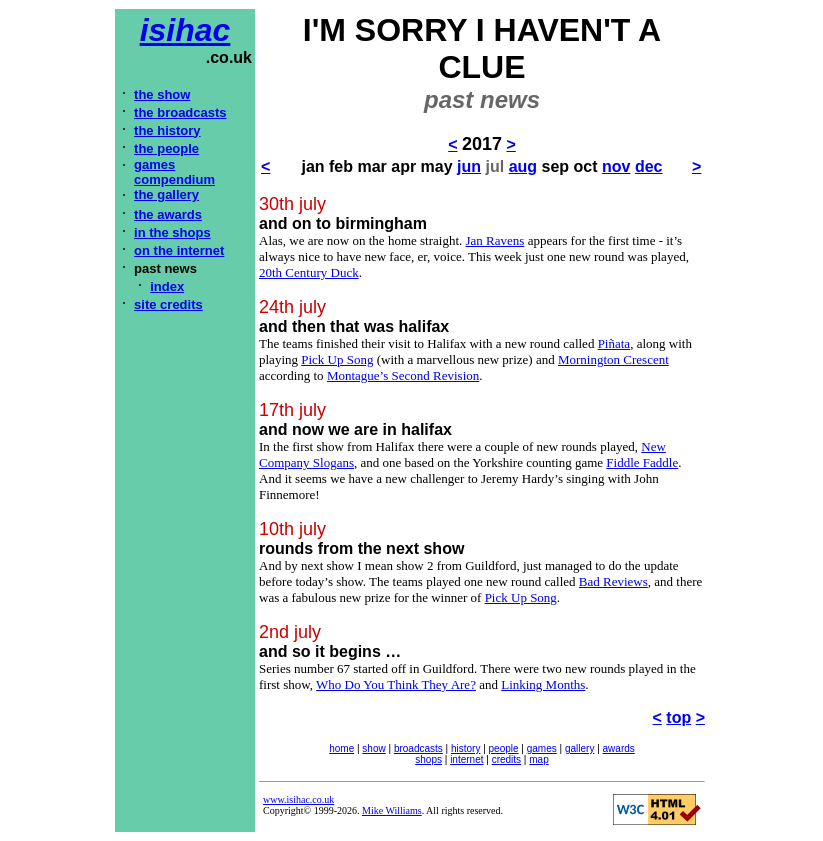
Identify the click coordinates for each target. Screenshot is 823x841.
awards (619, 748)
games (542, 748)
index (167, 286)
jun (469, 166)
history (465, 748)
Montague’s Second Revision (403, 375)
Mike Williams (392, 810)
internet (466, 759)
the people (166, 148)
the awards (168, 214)
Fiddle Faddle (642, 462)
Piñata (614, 343)
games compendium (174, 172)
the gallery (166, 194)
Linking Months (543, 684)
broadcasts (418, 748)
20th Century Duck (309, 272)
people (504, 748)
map (538, 759)
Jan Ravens (495, 240)
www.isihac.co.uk (298, 799)
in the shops (172, 232)
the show (162, 94)
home (341, 748)
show (373, 748)
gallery (579, 748)
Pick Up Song (337, 359)
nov (616, 166)
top (678, 717)
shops (428, 759)
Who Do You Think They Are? (396, 684)
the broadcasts (180, 112)
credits (506, 759)
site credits (168, 304)
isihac (185, 30)
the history (167, 130)
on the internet (179, 250)
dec (649, 166)
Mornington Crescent (613, 359)
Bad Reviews (613, 581)
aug (523, 166)
